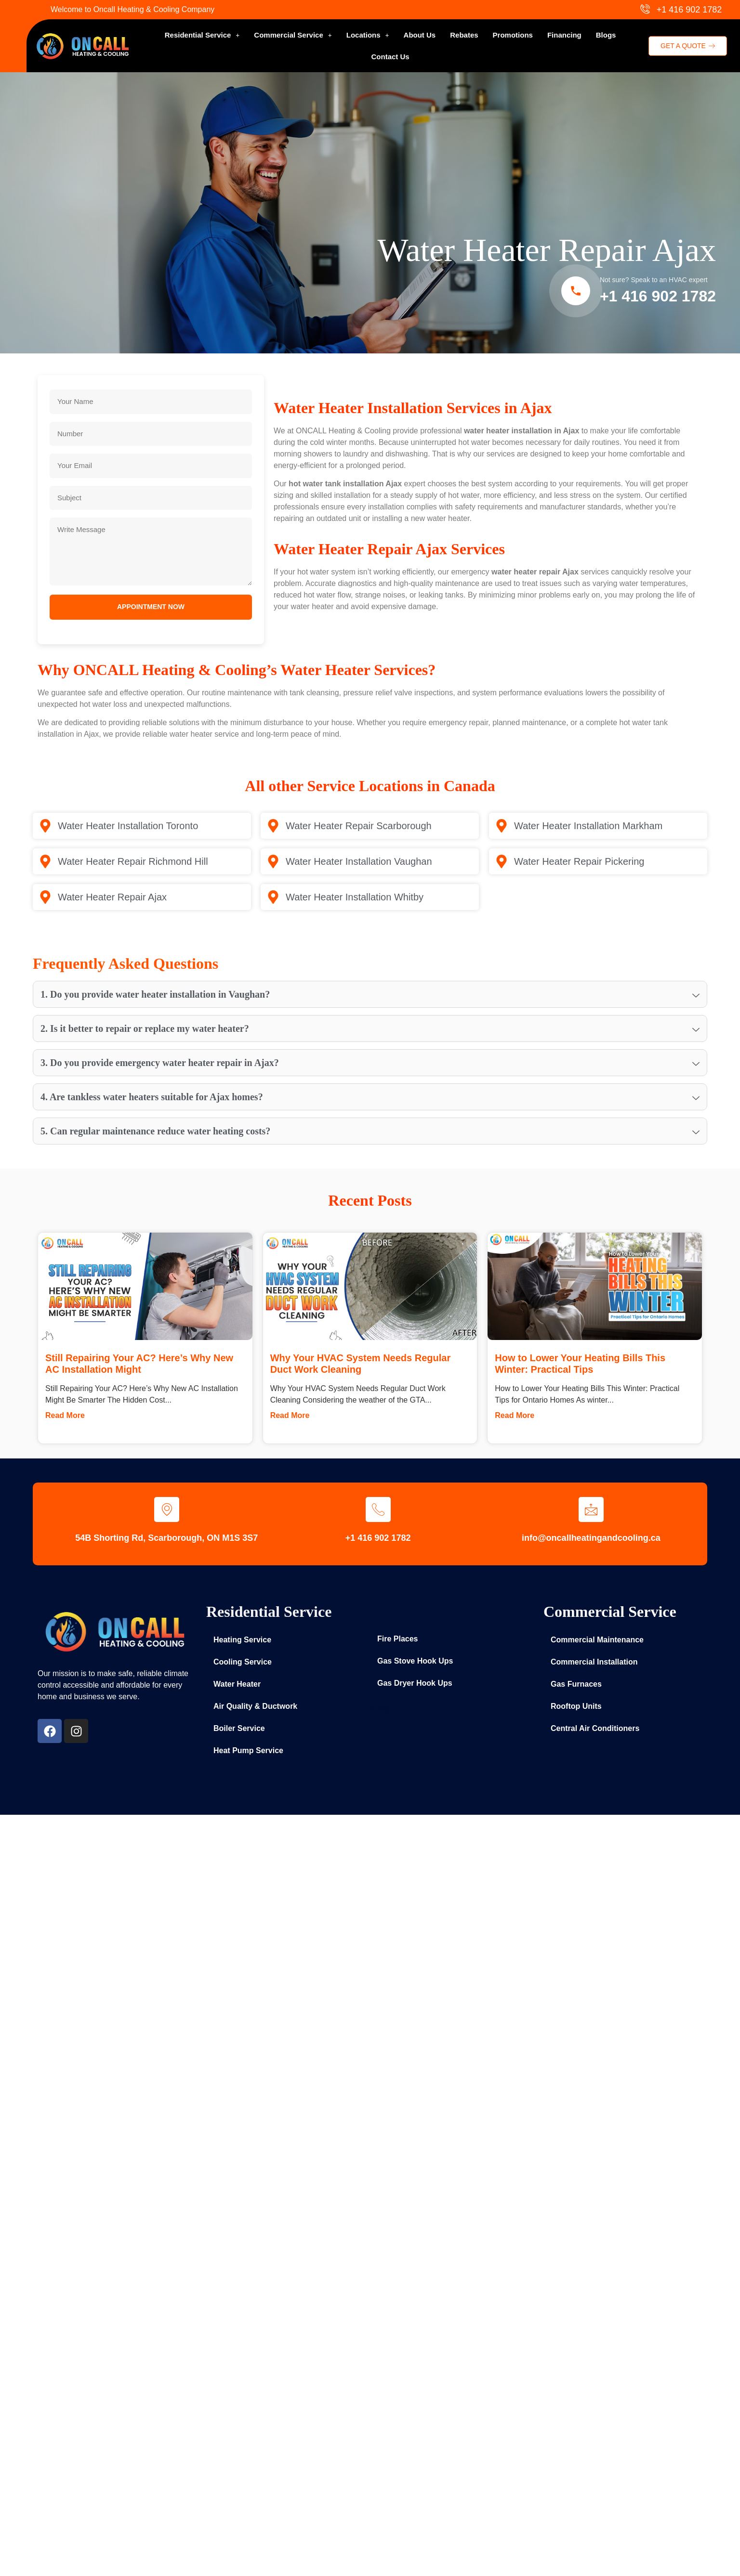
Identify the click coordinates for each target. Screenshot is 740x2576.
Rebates (464, 35)
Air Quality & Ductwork (255, 1706)
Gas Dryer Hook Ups (414, 1683)
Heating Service (242, 1640)
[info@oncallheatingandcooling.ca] (591, 1509)
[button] (202, 35)
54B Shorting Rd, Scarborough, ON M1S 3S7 (166, 1538)
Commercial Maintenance (597, 1640)
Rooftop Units (576, 1706)
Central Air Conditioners (595, 1728)
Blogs (606, 35)
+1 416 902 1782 (658, 296)
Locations (367, 35)
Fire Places (397, 1639)
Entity (379, 1709)
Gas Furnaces (576, 1684)
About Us (420, 35)
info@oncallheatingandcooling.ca (591, 1538)
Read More (65, 1415)
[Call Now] (575, 290)
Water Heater (237, 1684)
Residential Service (202, 35)
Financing (564, 35)
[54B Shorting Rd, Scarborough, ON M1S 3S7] (166, 1509)
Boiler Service (239, 1728)
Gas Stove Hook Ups (415, 1661)
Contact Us (390, 56)
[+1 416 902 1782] (378, 1509)
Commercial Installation (594, 1662)
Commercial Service (292, 35)
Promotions (513, 35)
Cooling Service (242, 1662)
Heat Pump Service (248, 1750)
